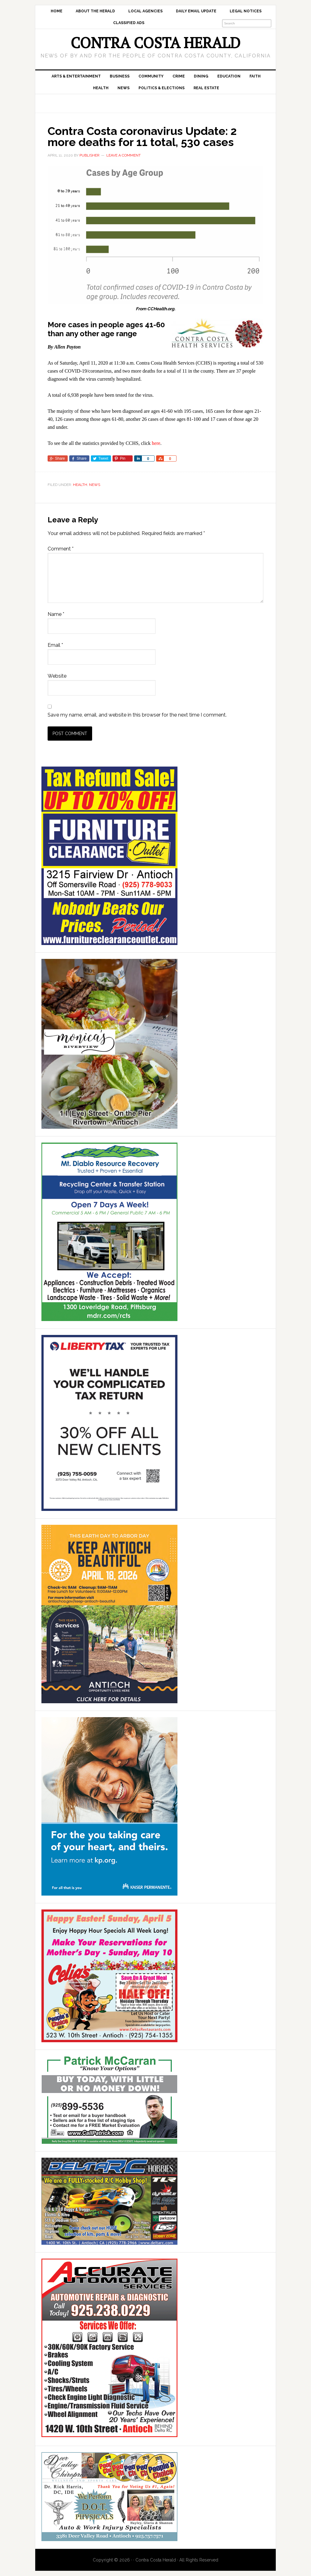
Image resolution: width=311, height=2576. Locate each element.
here (156, 443)
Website (57, 676)
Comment (61, 549)
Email (55, 645)
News (94, 485)
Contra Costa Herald (155, 42)
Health (80, 485)
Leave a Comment (123, 155)
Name (56, 614)
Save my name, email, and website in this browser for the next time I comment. (137, 715)
